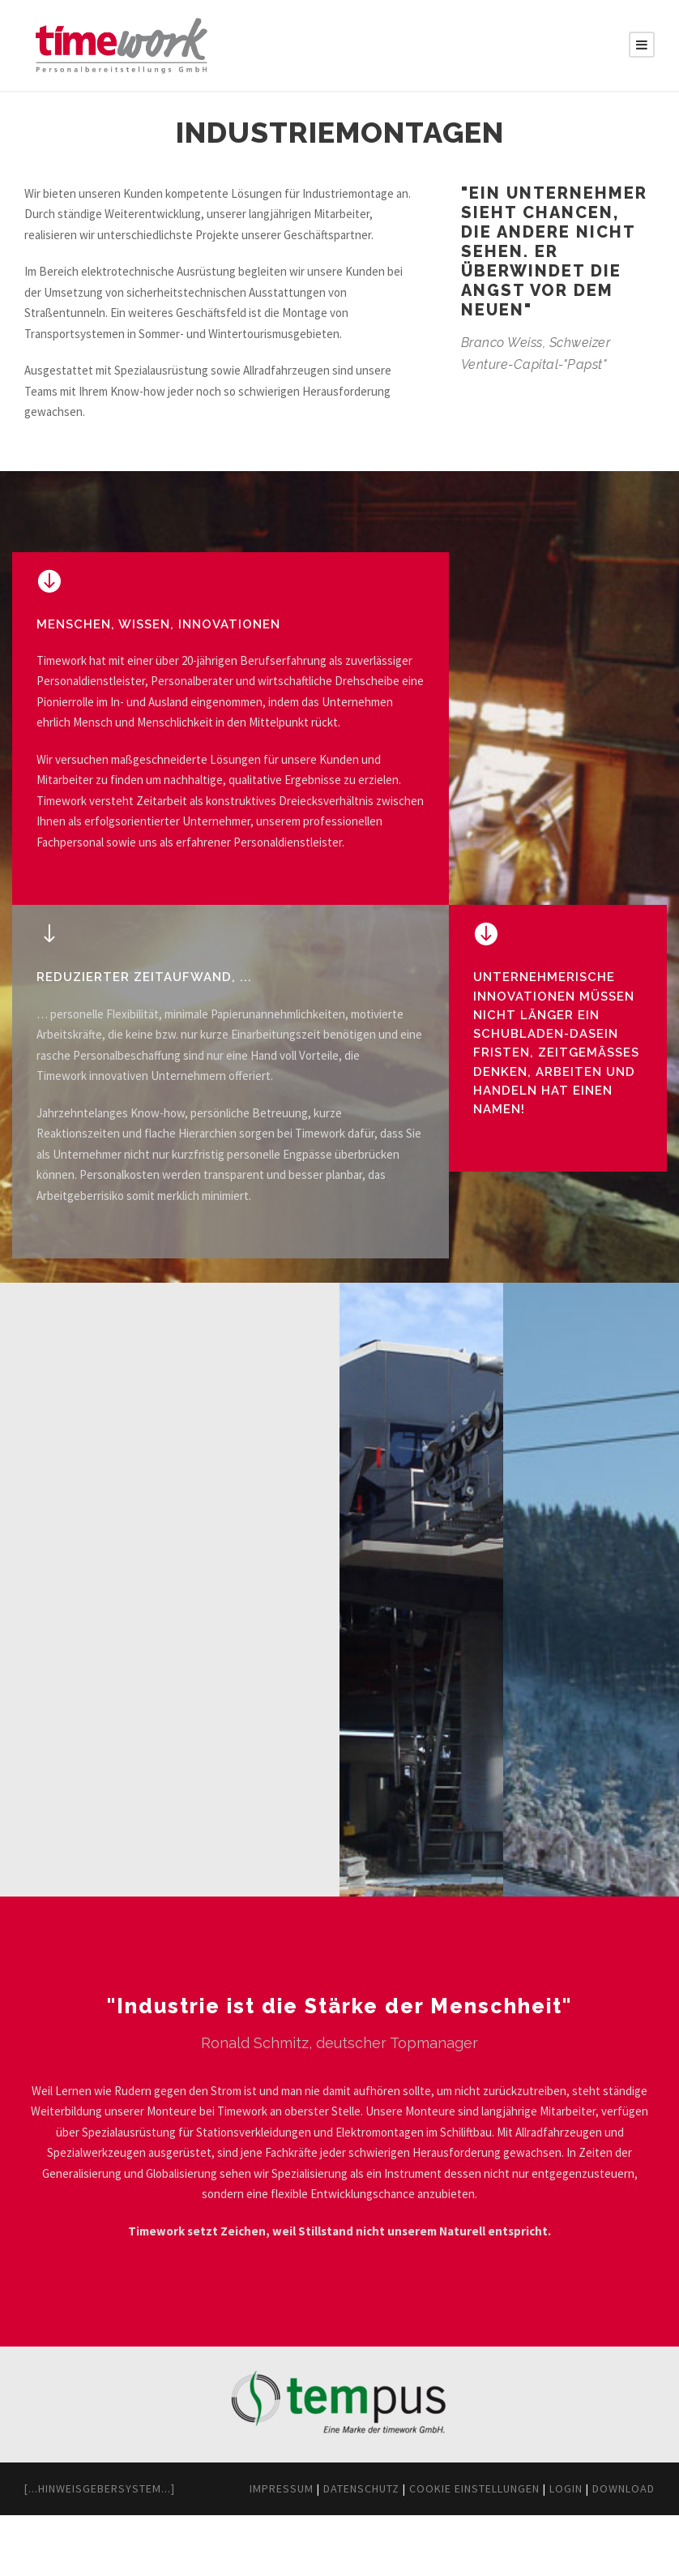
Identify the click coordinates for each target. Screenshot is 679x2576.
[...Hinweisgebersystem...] (115, 2529)
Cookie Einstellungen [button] (440, 2549)
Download (618, 2549)
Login (550, 2549)
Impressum (207, 2549)
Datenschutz (302, 2549)
